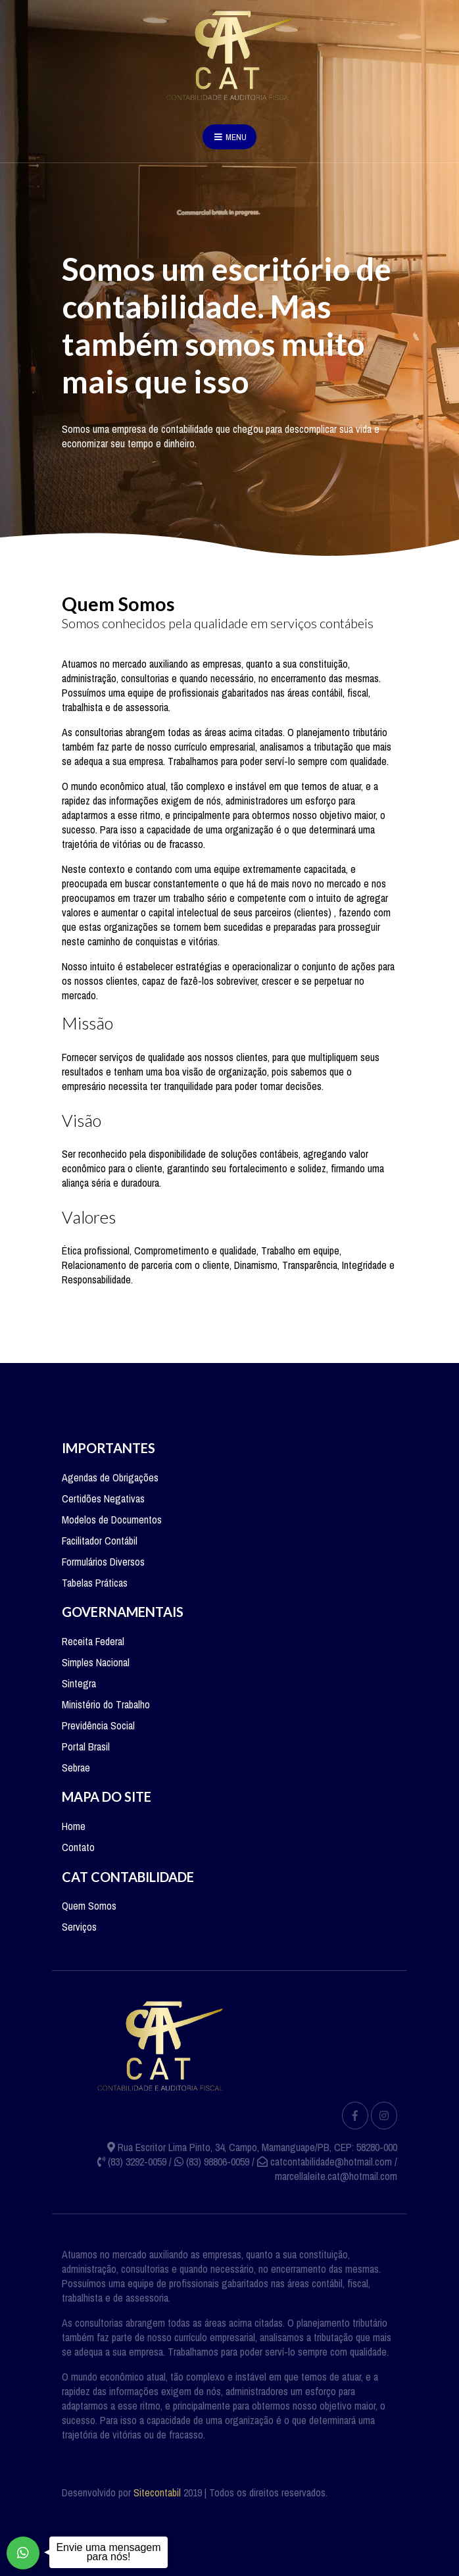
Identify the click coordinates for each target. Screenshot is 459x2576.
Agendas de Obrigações (110, 1477)
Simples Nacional (96, 1662)
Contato (78, 1847)
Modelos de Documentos (112, 1519)
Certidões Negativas (103, 1498)
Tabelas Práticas (95, 1582)
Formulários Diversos (103, 1561)
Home (73, 1826)
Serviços (79, 1927)
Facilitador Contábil (99, 1540)
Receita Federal (93, 1641)
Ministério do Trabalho (106, 1704)
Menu (229, 137)
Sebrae (76, 1767)
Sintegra (79, 1683)
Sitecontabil (157, 2492)
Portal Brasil (86, 1746)
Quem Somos (89, 1905)
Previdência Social (98, 1725)
